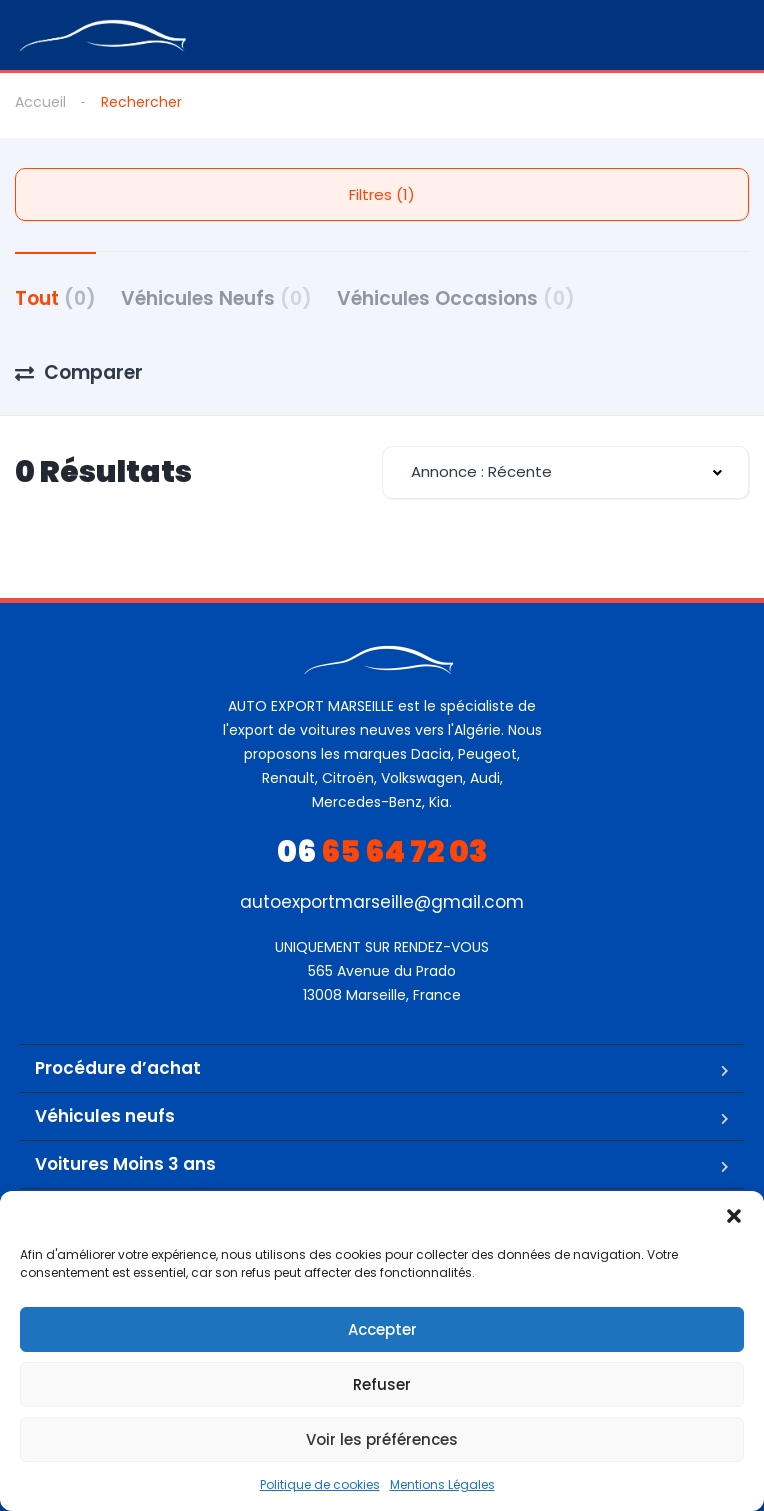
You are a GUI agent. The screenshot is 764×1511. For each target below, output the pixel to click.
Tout (55, 298)
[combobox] (565, 472)
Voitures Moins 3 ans (125, 1164)
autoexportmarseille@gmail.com (382, 902)
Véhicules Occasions (456, 298)
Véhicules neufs (105, 1116)
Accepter (382, 1329)
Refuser (382, 1384)
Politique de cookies (320, 1484)
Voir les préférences (382, 1439)
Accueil (40, 102)
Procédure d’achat (118, 1068)
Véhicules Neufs (216, 298)
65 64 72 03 (382, 852)
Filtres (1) (382, 194)
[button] (734, 1216)
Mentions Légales (442, 1484)
